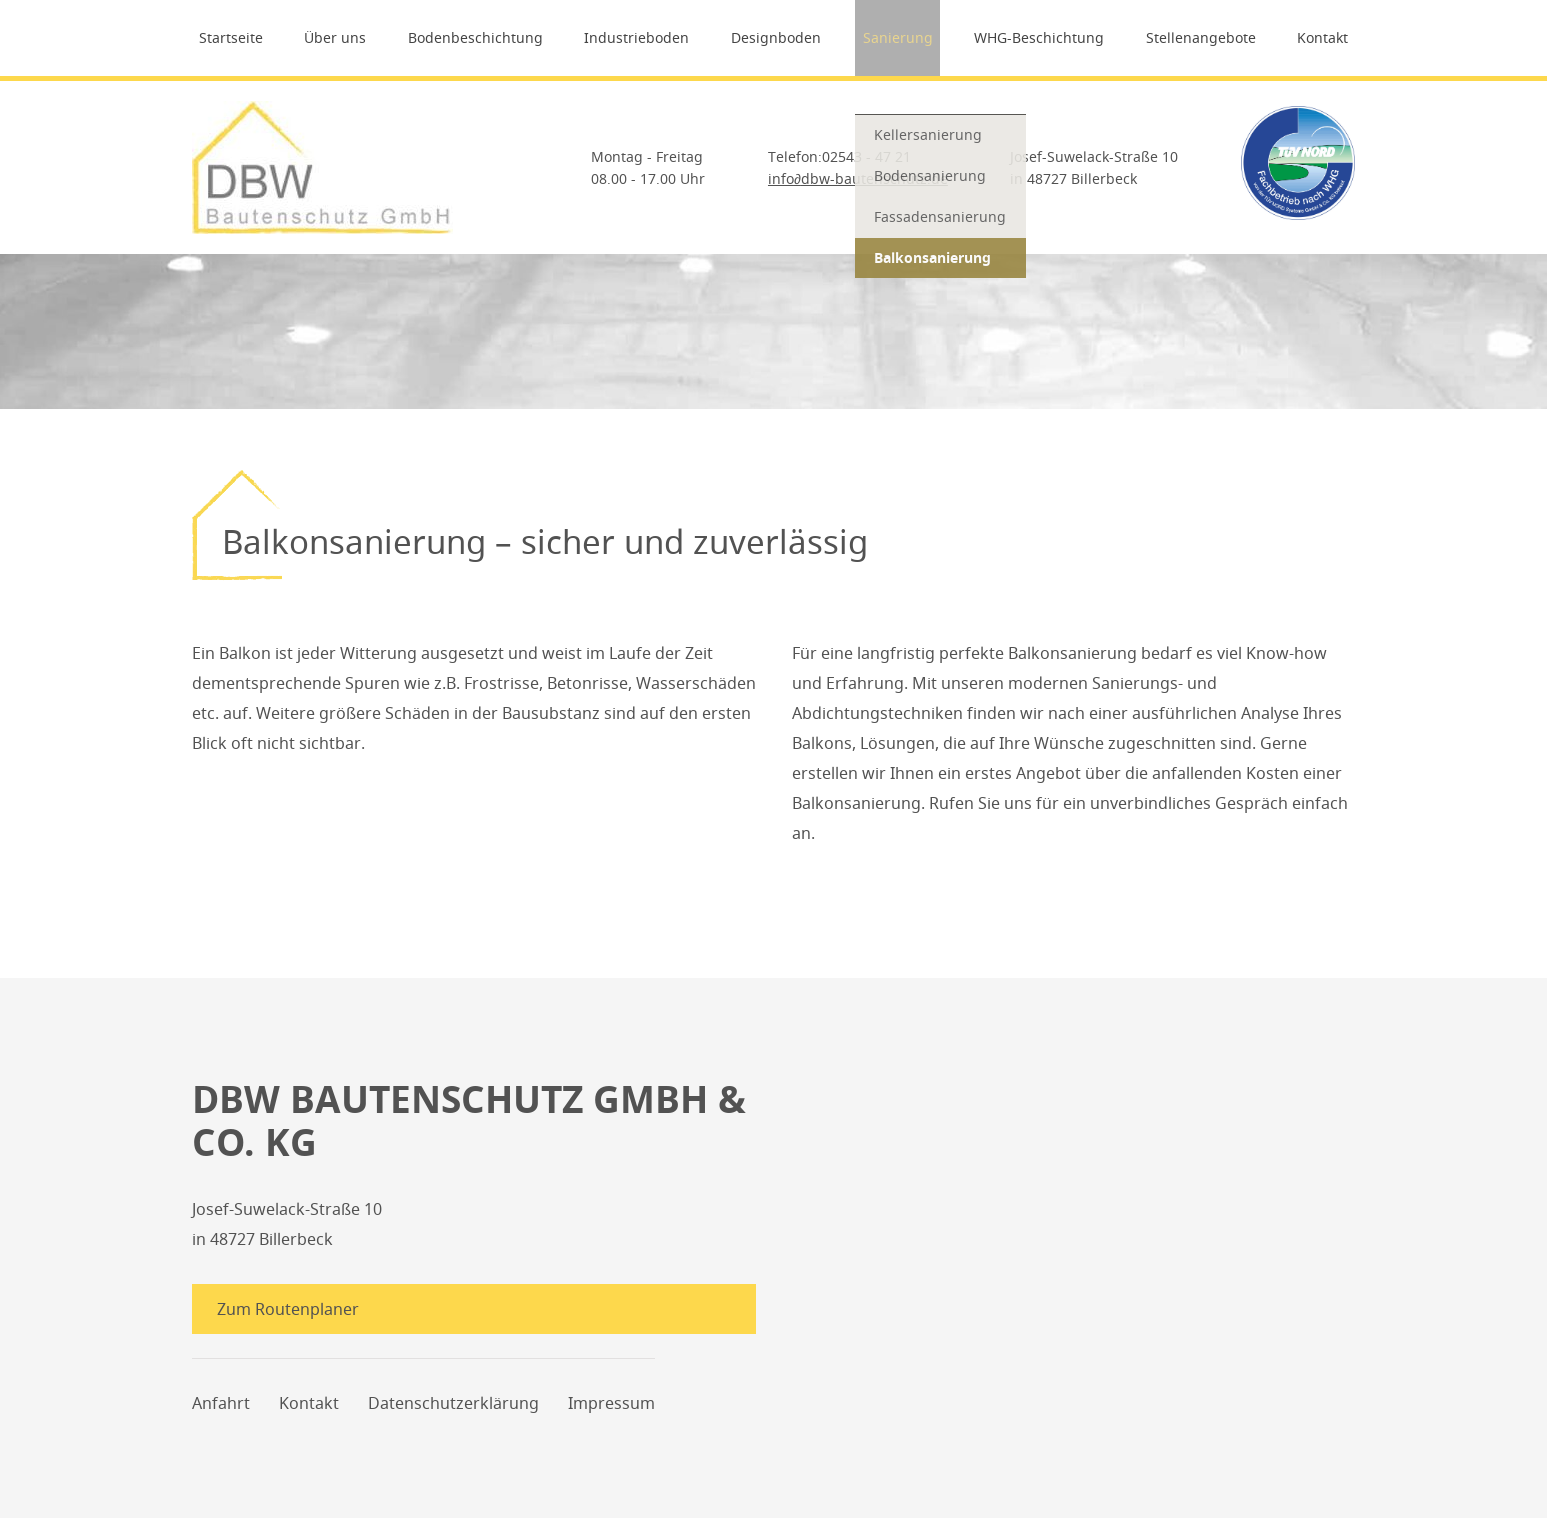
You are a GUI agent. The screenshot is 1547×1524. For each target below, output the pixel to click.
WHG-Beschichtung (1043, 37)
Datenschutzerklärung (453, 1409)
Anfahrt (221, 1409)
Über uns (330, 37)
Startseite (224, 37)
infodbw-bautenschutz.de (858, 178)
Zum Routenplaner (293, 1309)
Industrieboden (635, 37)
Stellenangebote (1206, 37)
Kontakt (1330, 37)
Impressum (611, 1409)
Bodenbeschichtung (471, 37)
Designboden (776, 37)
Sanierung (899, 37)
